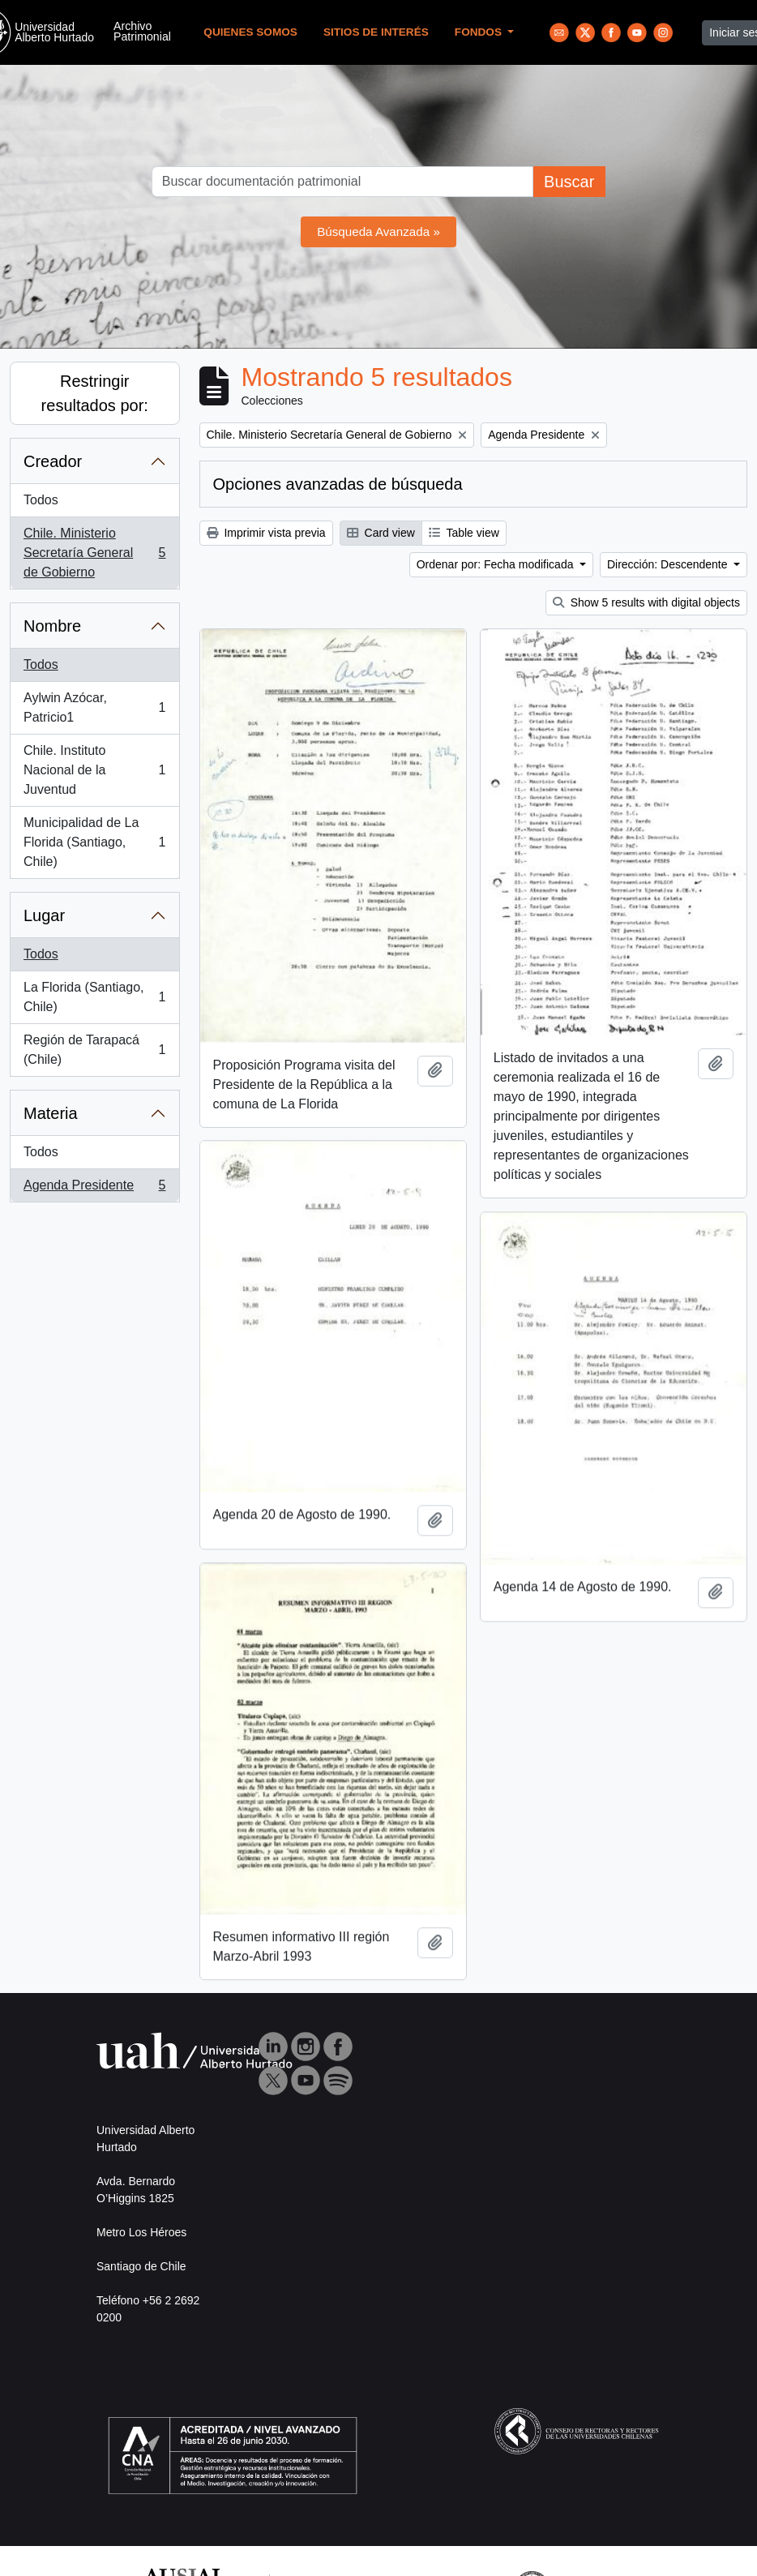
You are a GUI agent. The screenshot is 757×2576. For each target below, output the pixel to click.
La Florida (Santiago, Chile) (94, 997)
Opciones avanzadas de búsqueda (338, 484)
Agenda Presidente (94, 1189)
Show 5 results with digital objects (646, 602)
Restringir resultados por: (94, 393)
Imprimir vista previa (266, 532)
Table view (464, 532)
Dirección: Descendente (669, 564)
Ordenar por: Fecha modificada (497, 564)
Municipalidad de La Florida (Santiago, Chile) (94, 842)
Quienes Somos (250, 32)
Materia (51, 1113)
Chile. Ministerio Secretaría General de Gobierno (94, 552)
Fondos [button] (480, 32)
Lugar (44, 915)
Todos (41, 500)
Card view (381, 532)
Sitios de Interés (376, 32)
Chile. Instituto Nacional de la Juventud (94, 770)
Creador (53, 461)
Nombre (52, 626)
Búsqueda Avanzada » (378, 231)
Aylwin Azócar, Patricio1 (94, 707)
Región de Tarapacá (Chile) (94, 1049)
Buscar (569, 182)
